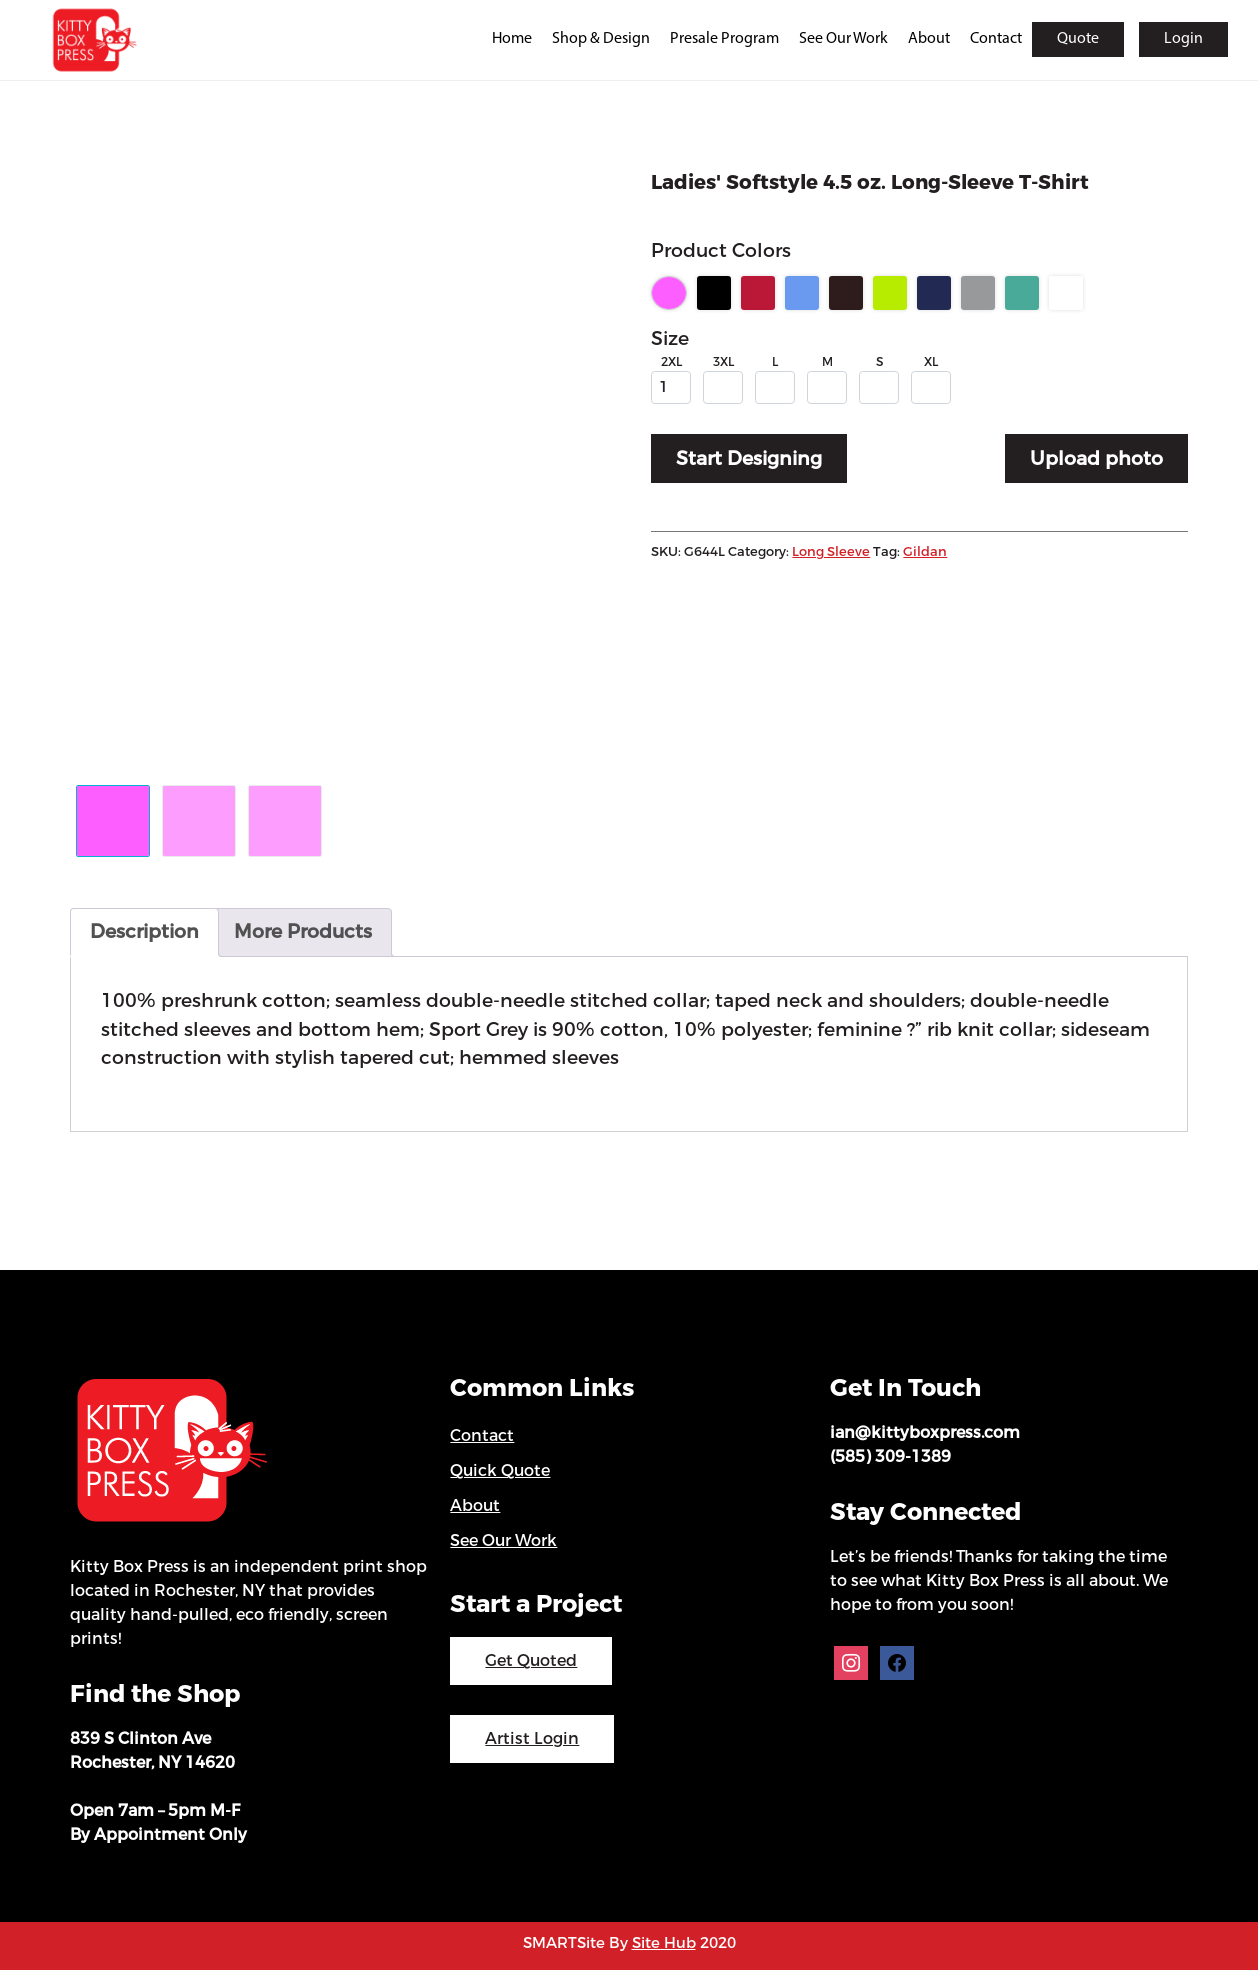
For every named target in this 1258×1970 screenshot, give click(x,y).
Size (670, 338)
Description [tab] (144, 931)
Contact (996, 39)
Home (512, 39)
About (929, 39)
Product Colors (721, 250)
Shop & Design (601, 39)
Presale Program (724, 39)
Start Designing (749, 458)
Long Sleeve (831, 551)
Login (1183, 39)
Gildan (925, 551)
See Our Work (843, 39)
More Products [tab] (303, 931)
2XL (671, 362)
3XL (723, 362)
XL (931, 362)
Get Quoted (531, 1660)
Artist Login (532, 1738)
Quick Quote (500, 1470)
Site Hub (664, 1943)
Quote (1078, 39)
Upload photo (1096, 458)
